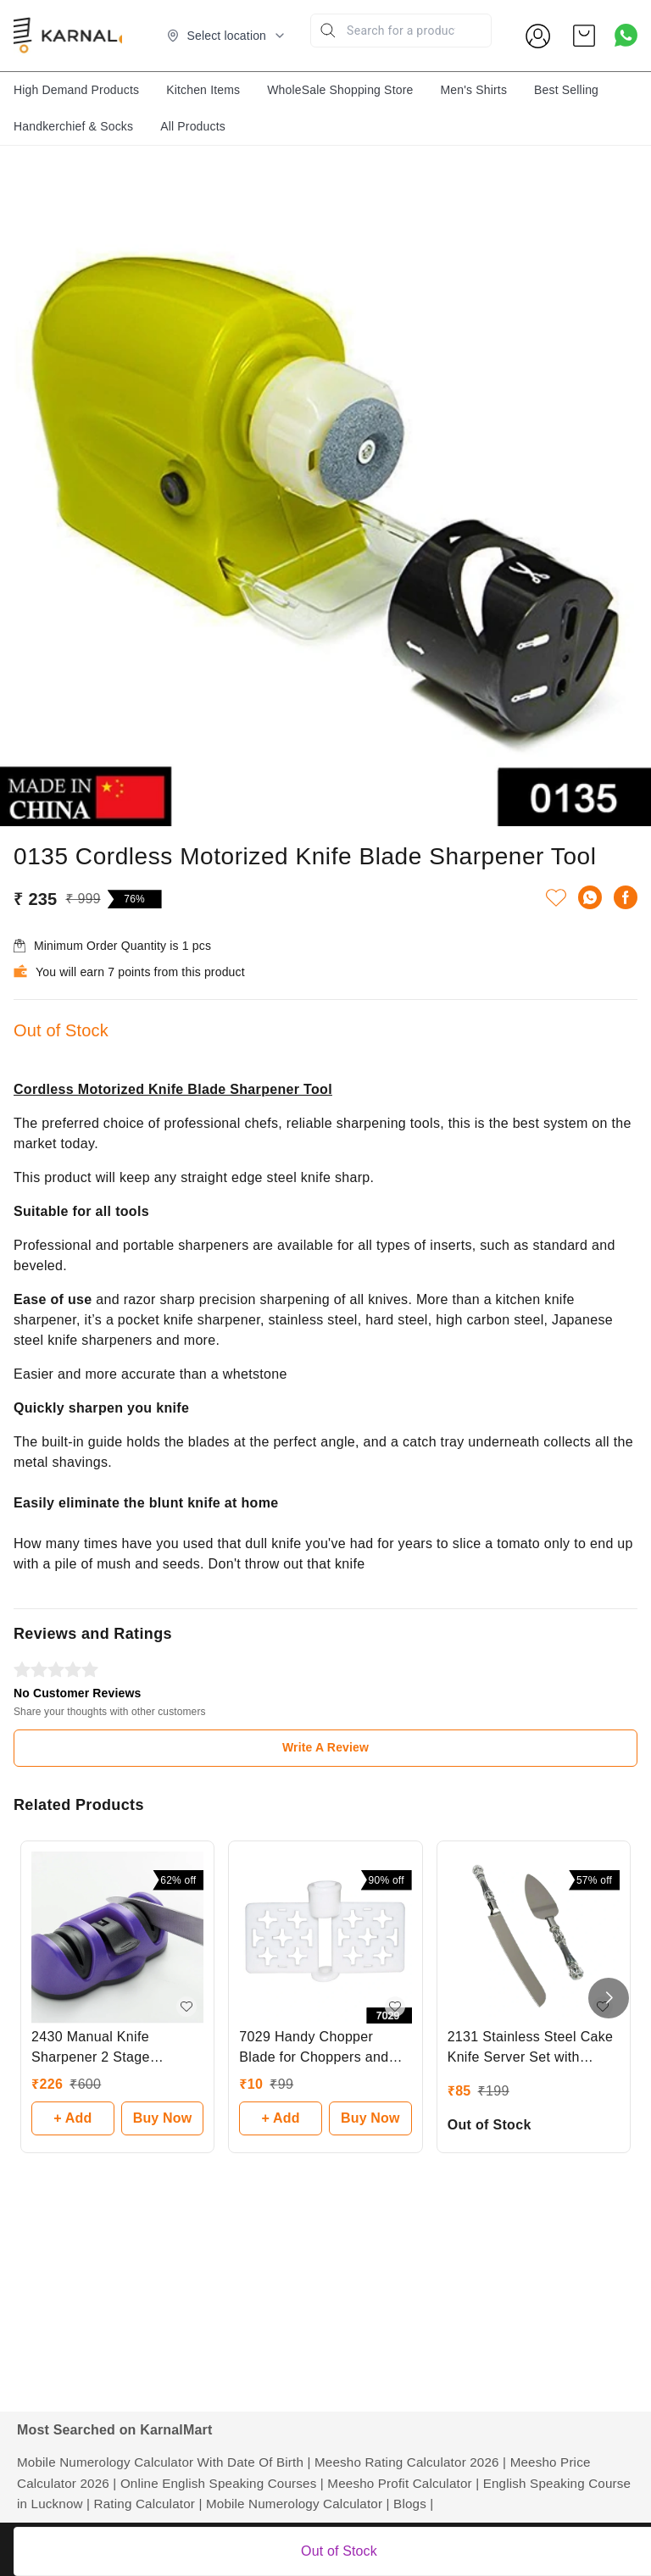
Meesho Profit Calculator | (403, 2483)
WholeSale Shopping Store (340, 90)
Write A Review (325, 1747)
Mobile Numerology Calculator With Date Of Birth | (164, 2462)
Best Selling (566, 90)
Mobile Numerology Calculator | (298, 2503)
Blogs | (413, 2503)
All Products (192, 126)
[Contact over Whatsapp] (626, 35)
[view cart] (584, 35)
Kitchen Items (203, 90)
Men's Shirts (473, 90)
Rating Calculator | (148, 2503)
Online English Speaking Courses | (222, 2483)
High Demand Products (76, 90)
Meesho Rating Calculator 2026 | (410, 2462)
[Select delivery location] (226, 35)
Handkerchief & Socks (73, 126)
